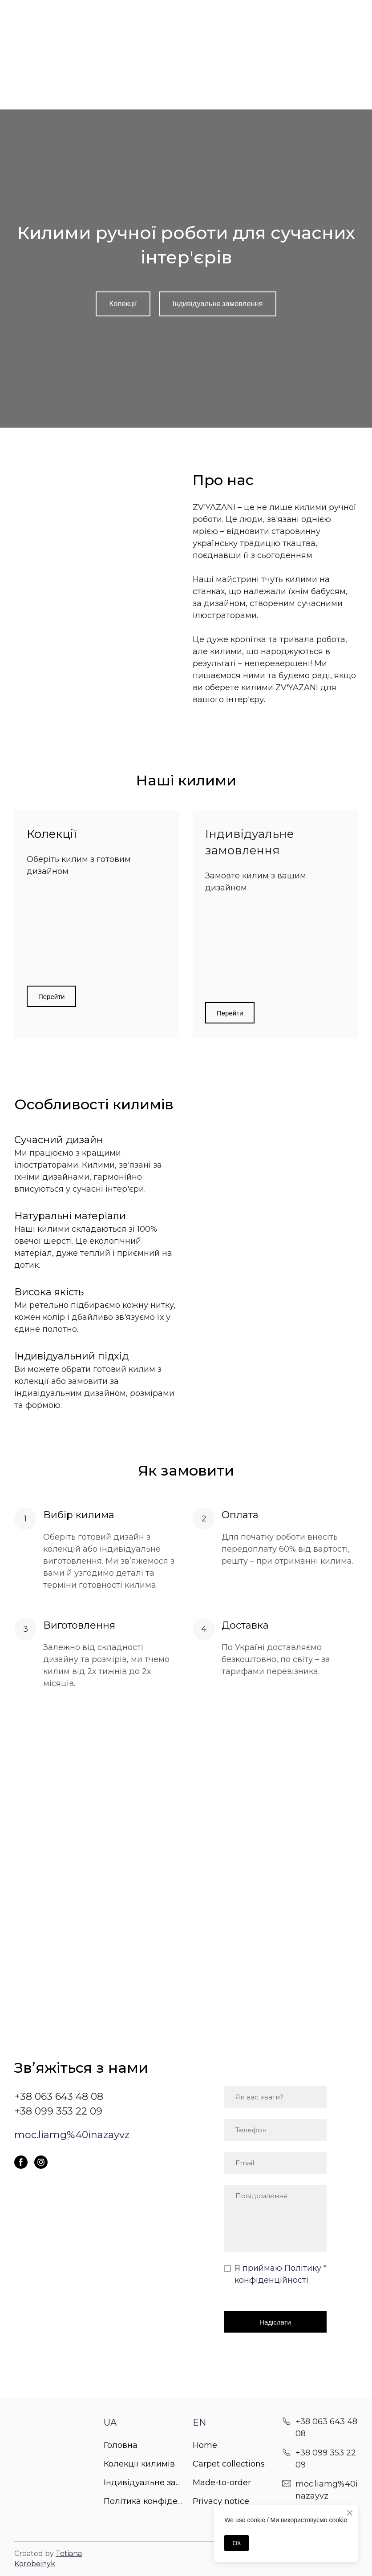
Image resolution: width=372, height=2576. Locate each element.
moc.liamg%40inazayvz (71, 2135)
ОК (236, 2543)
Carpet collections (229, 2464)
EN (199, 2422)
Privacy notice (221, 2501)
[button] (123, 303)
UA (110, 2422)
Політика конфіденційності (144, 2501)
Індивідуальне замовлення (144, 2482)
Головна (120, 2445)
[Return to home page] (51, 2423)
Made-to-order (222, 2482)
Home (205, 2445)
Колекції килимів (139, 2464)
